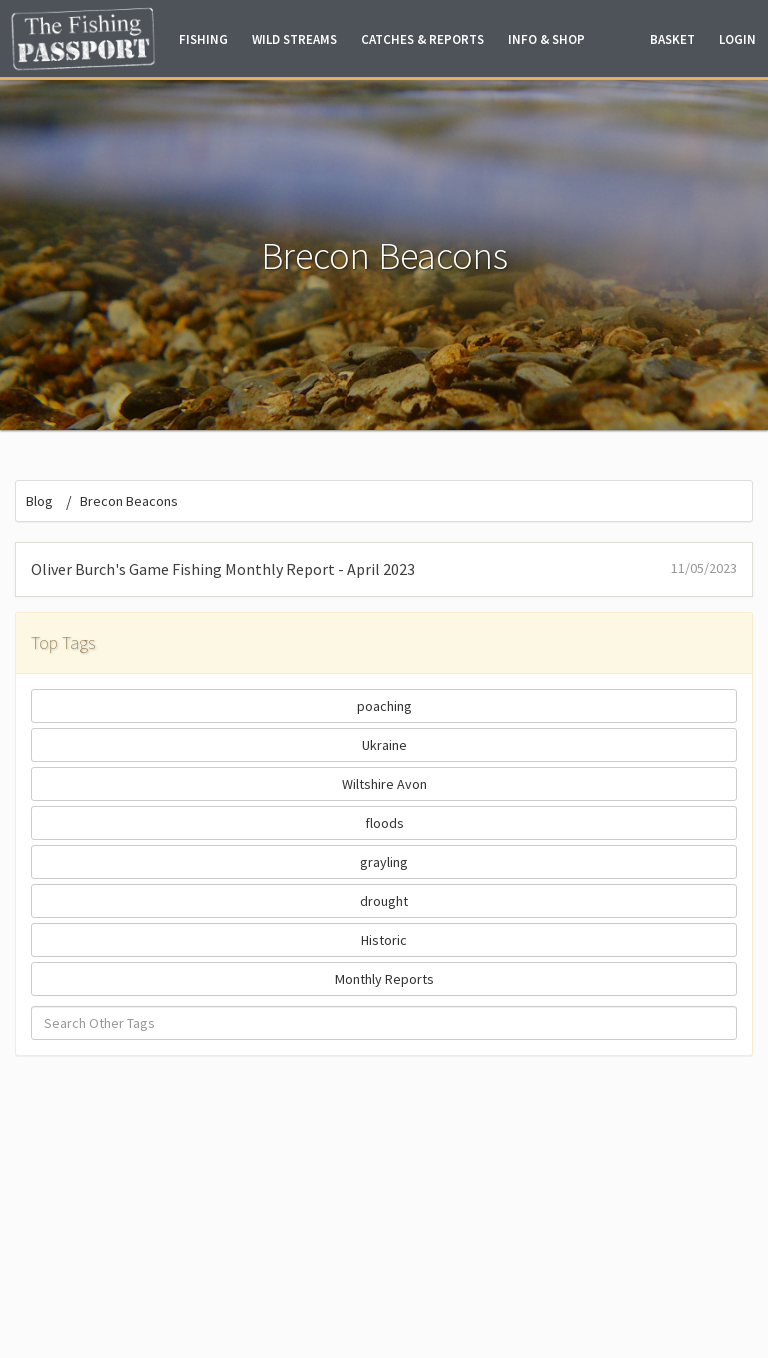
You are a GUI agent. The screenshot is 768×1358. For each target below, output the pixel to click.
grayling (384, 862)
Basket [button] (672, 39)
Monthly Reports (384, 979)
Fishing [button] (203, 39)
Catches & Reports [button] (422, 39)
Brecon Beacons (129, 501)
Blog (39, 501)
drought (384, 901)
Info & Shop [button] (546, 39)
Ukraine (384, 745)
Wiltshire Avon (384, 784)
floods (384, 823)
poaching (384, 706)
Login (737, 39)
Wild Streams (294, 39)
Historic (384, 940)
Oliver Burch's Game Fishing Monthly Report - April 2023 (384, 568)
